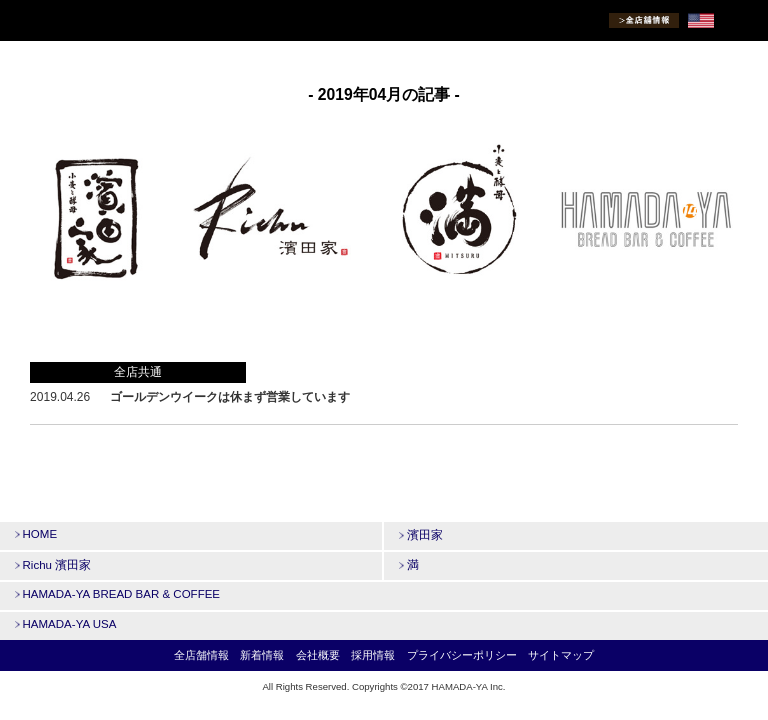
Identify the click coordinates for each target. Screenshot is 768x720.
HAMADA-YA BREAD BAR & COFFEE (117, 594)
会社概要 (318, 655)
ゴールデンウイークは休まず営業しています (230, 397)
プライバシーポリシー (462, 655)
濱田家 (421, 535)
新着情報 (262, 655)
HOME (36, 534)
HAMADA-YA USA (65, 624)
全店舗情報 (201, 655)
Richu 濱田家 (53, 565)
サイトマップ (561, 655)
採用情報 (373, 655)
